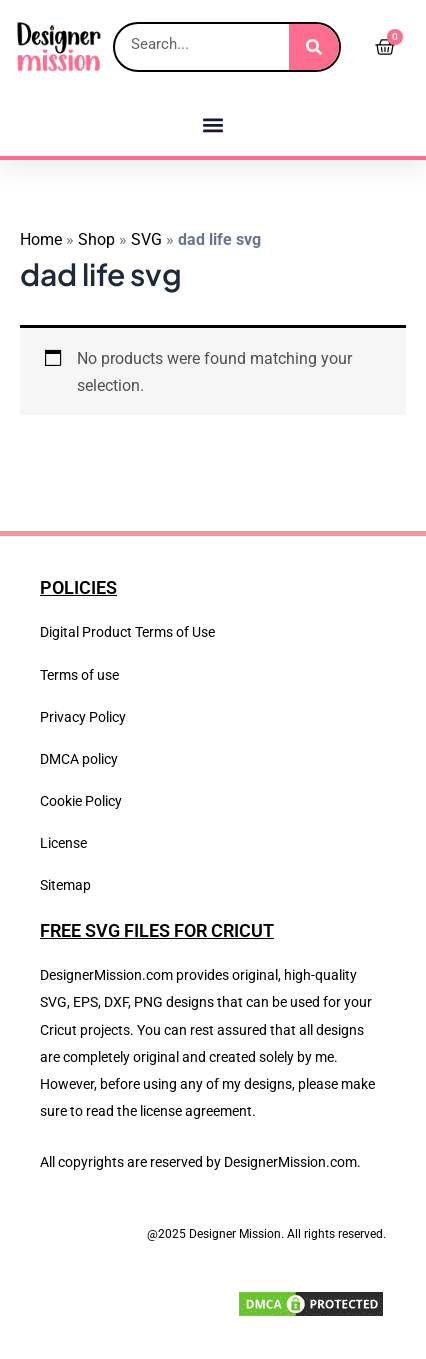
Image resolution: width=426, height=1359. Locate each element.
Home (41, 239)
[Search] (314, 47)
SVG (146, 239)
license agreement (196, 1111)
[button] (213, 124)
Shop (96, 239)
